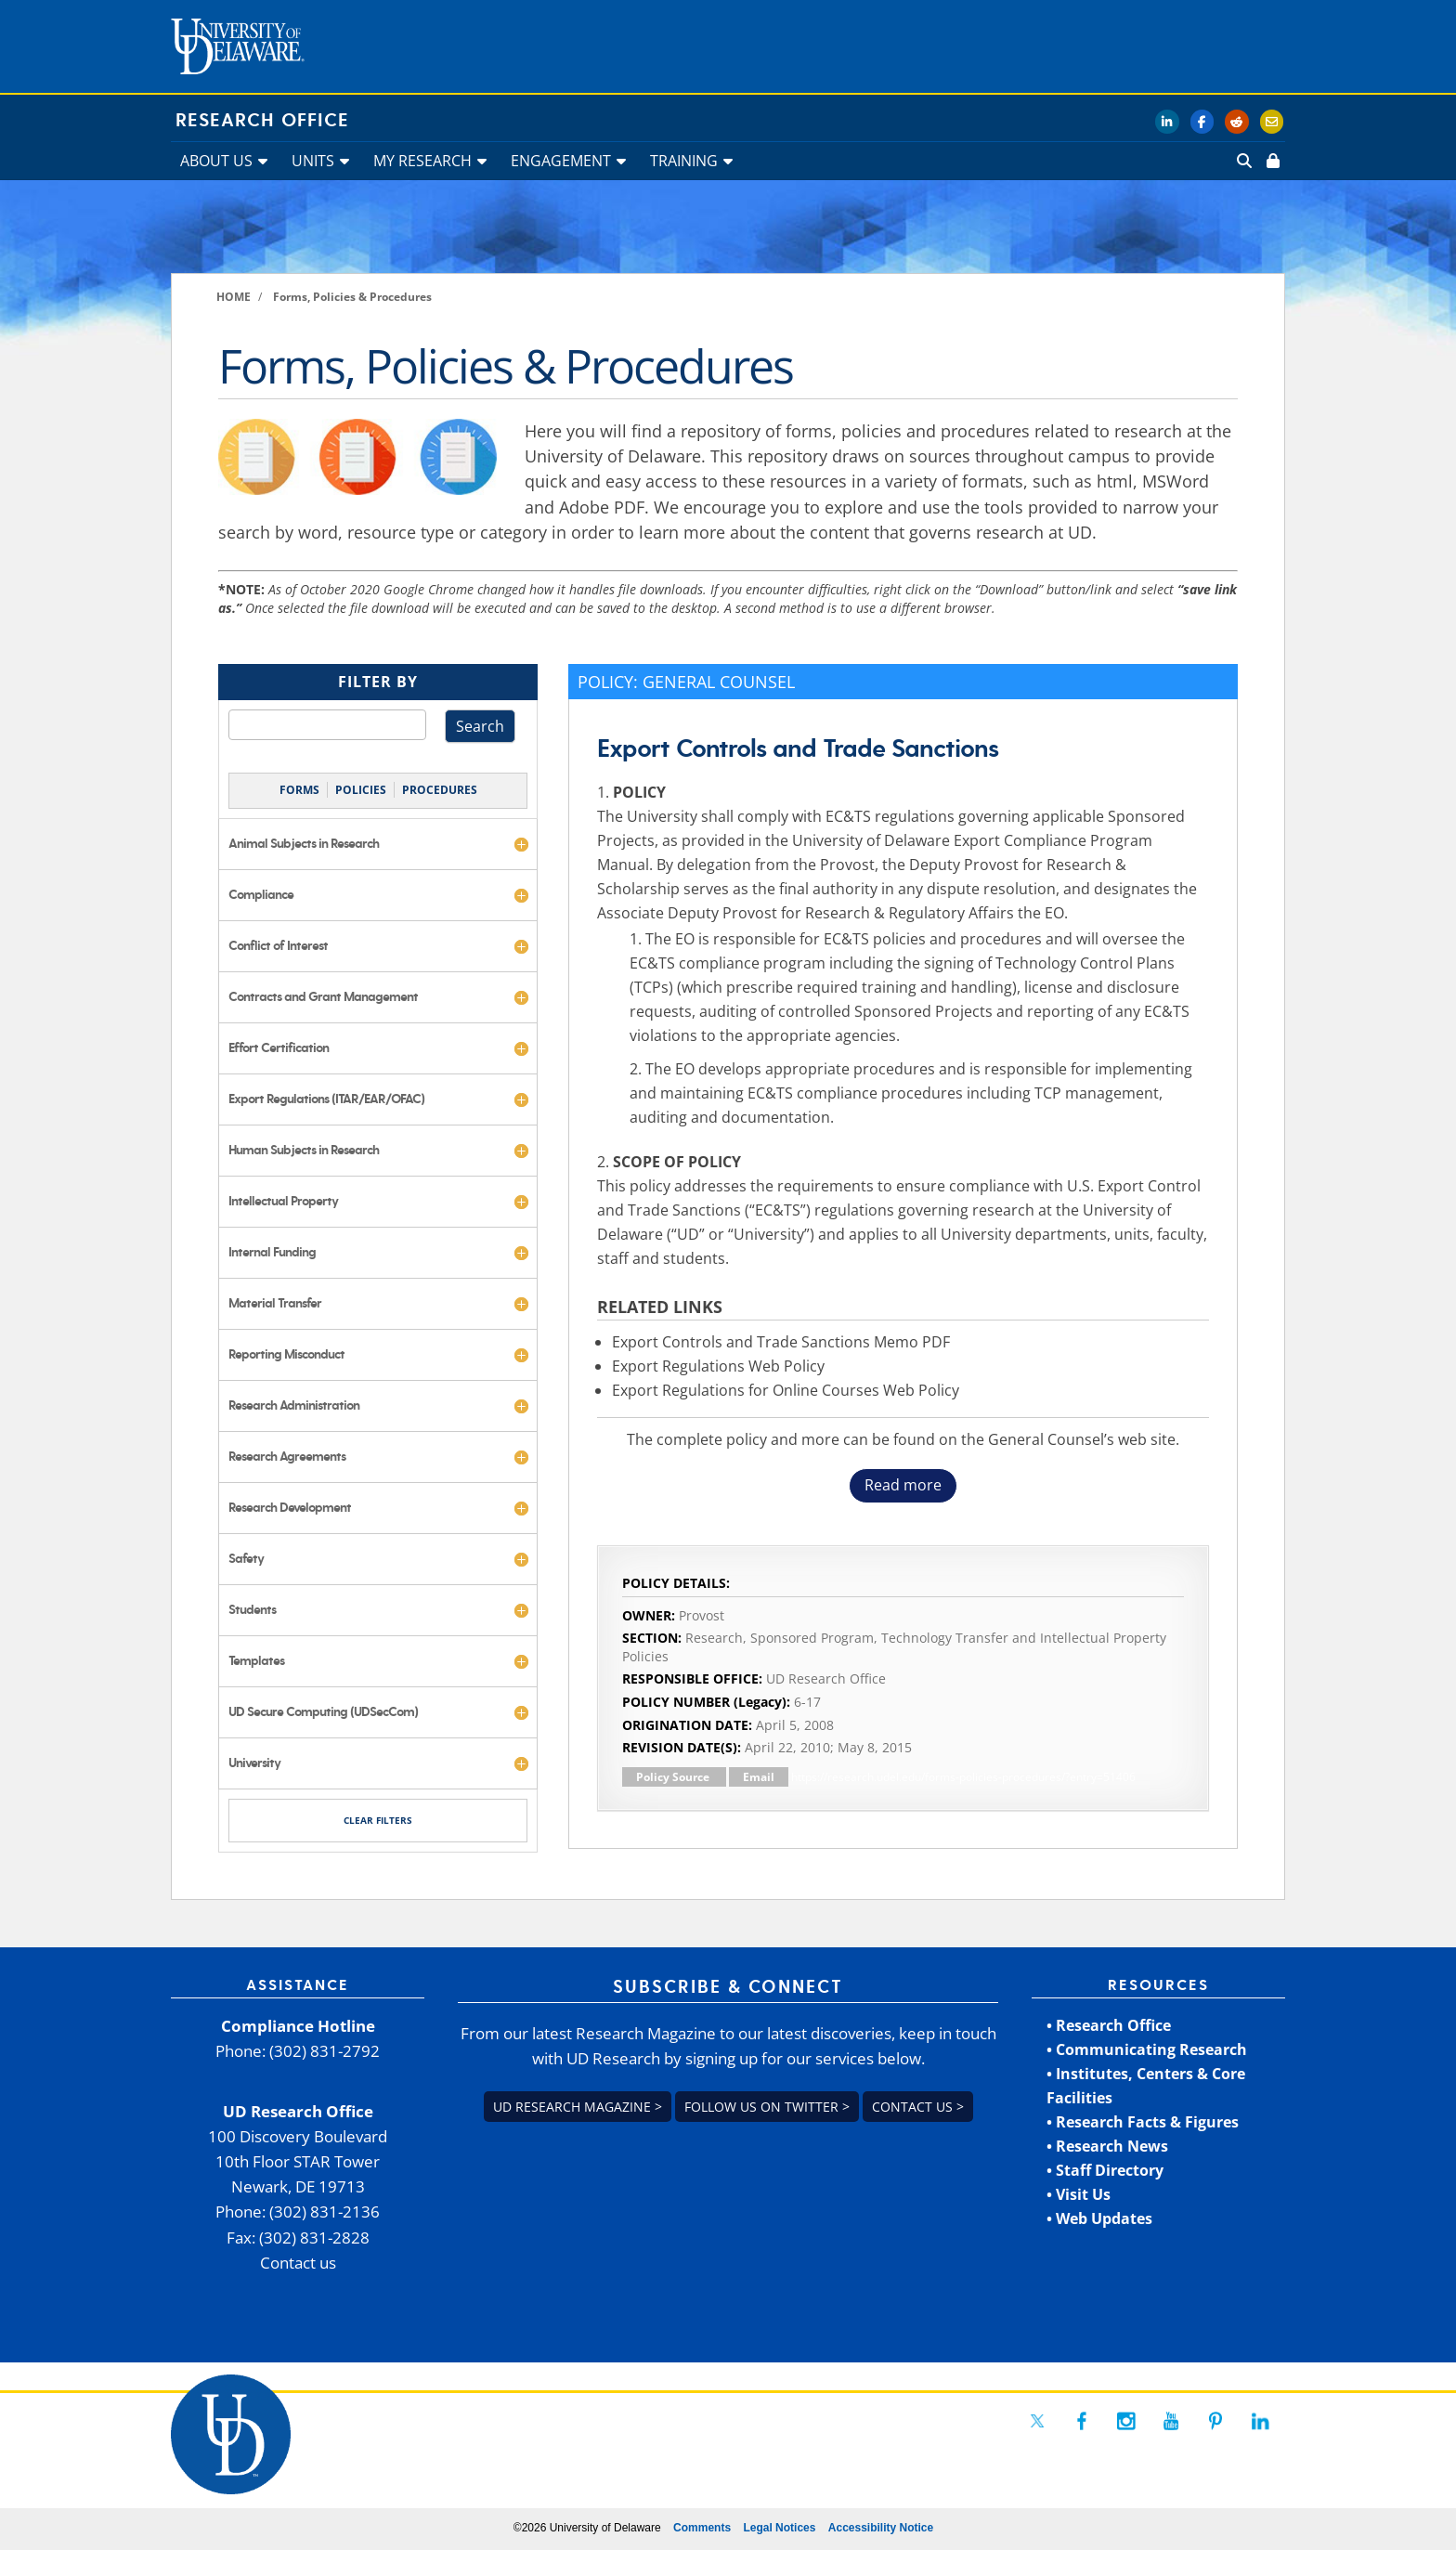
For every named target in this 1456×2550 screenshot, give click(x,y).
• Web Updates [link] (1099, 2218)
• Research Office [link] (1108, 2025)
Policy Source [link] (674, 1777)
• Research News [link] (1107, 2146)
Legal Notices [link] (779, 2527)
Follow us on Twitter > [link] (767, 2106)
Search (480, 726)
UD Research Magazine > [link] (577, 2106)
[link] (1271, 160)
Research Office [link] (262, 121)
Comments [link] (702, 2527)
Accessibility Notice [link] (880, 2527)
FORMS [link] (299, 790)
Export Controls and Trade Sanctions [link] (797, 749)
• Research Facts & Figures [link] (1142, 2122)
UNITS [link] (313, 160)
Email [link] (758, 1777)
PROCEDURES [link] (439, 790)
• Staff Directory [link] (1105, 2170)
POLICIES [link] (360, 790)
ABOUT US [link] (216, 160)
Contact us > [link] (918, 2106)
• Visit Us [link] (1078, 2194)
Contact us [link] (298, 2262)
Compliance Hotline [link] (298, 2025)
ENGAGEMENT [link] (561, 160)
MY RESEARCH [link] (422, 160)
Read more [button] (903, 1485)
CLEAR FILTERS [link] (378, 1820)
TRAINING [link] (684, 160)
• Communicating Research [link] (1146, 2049)
